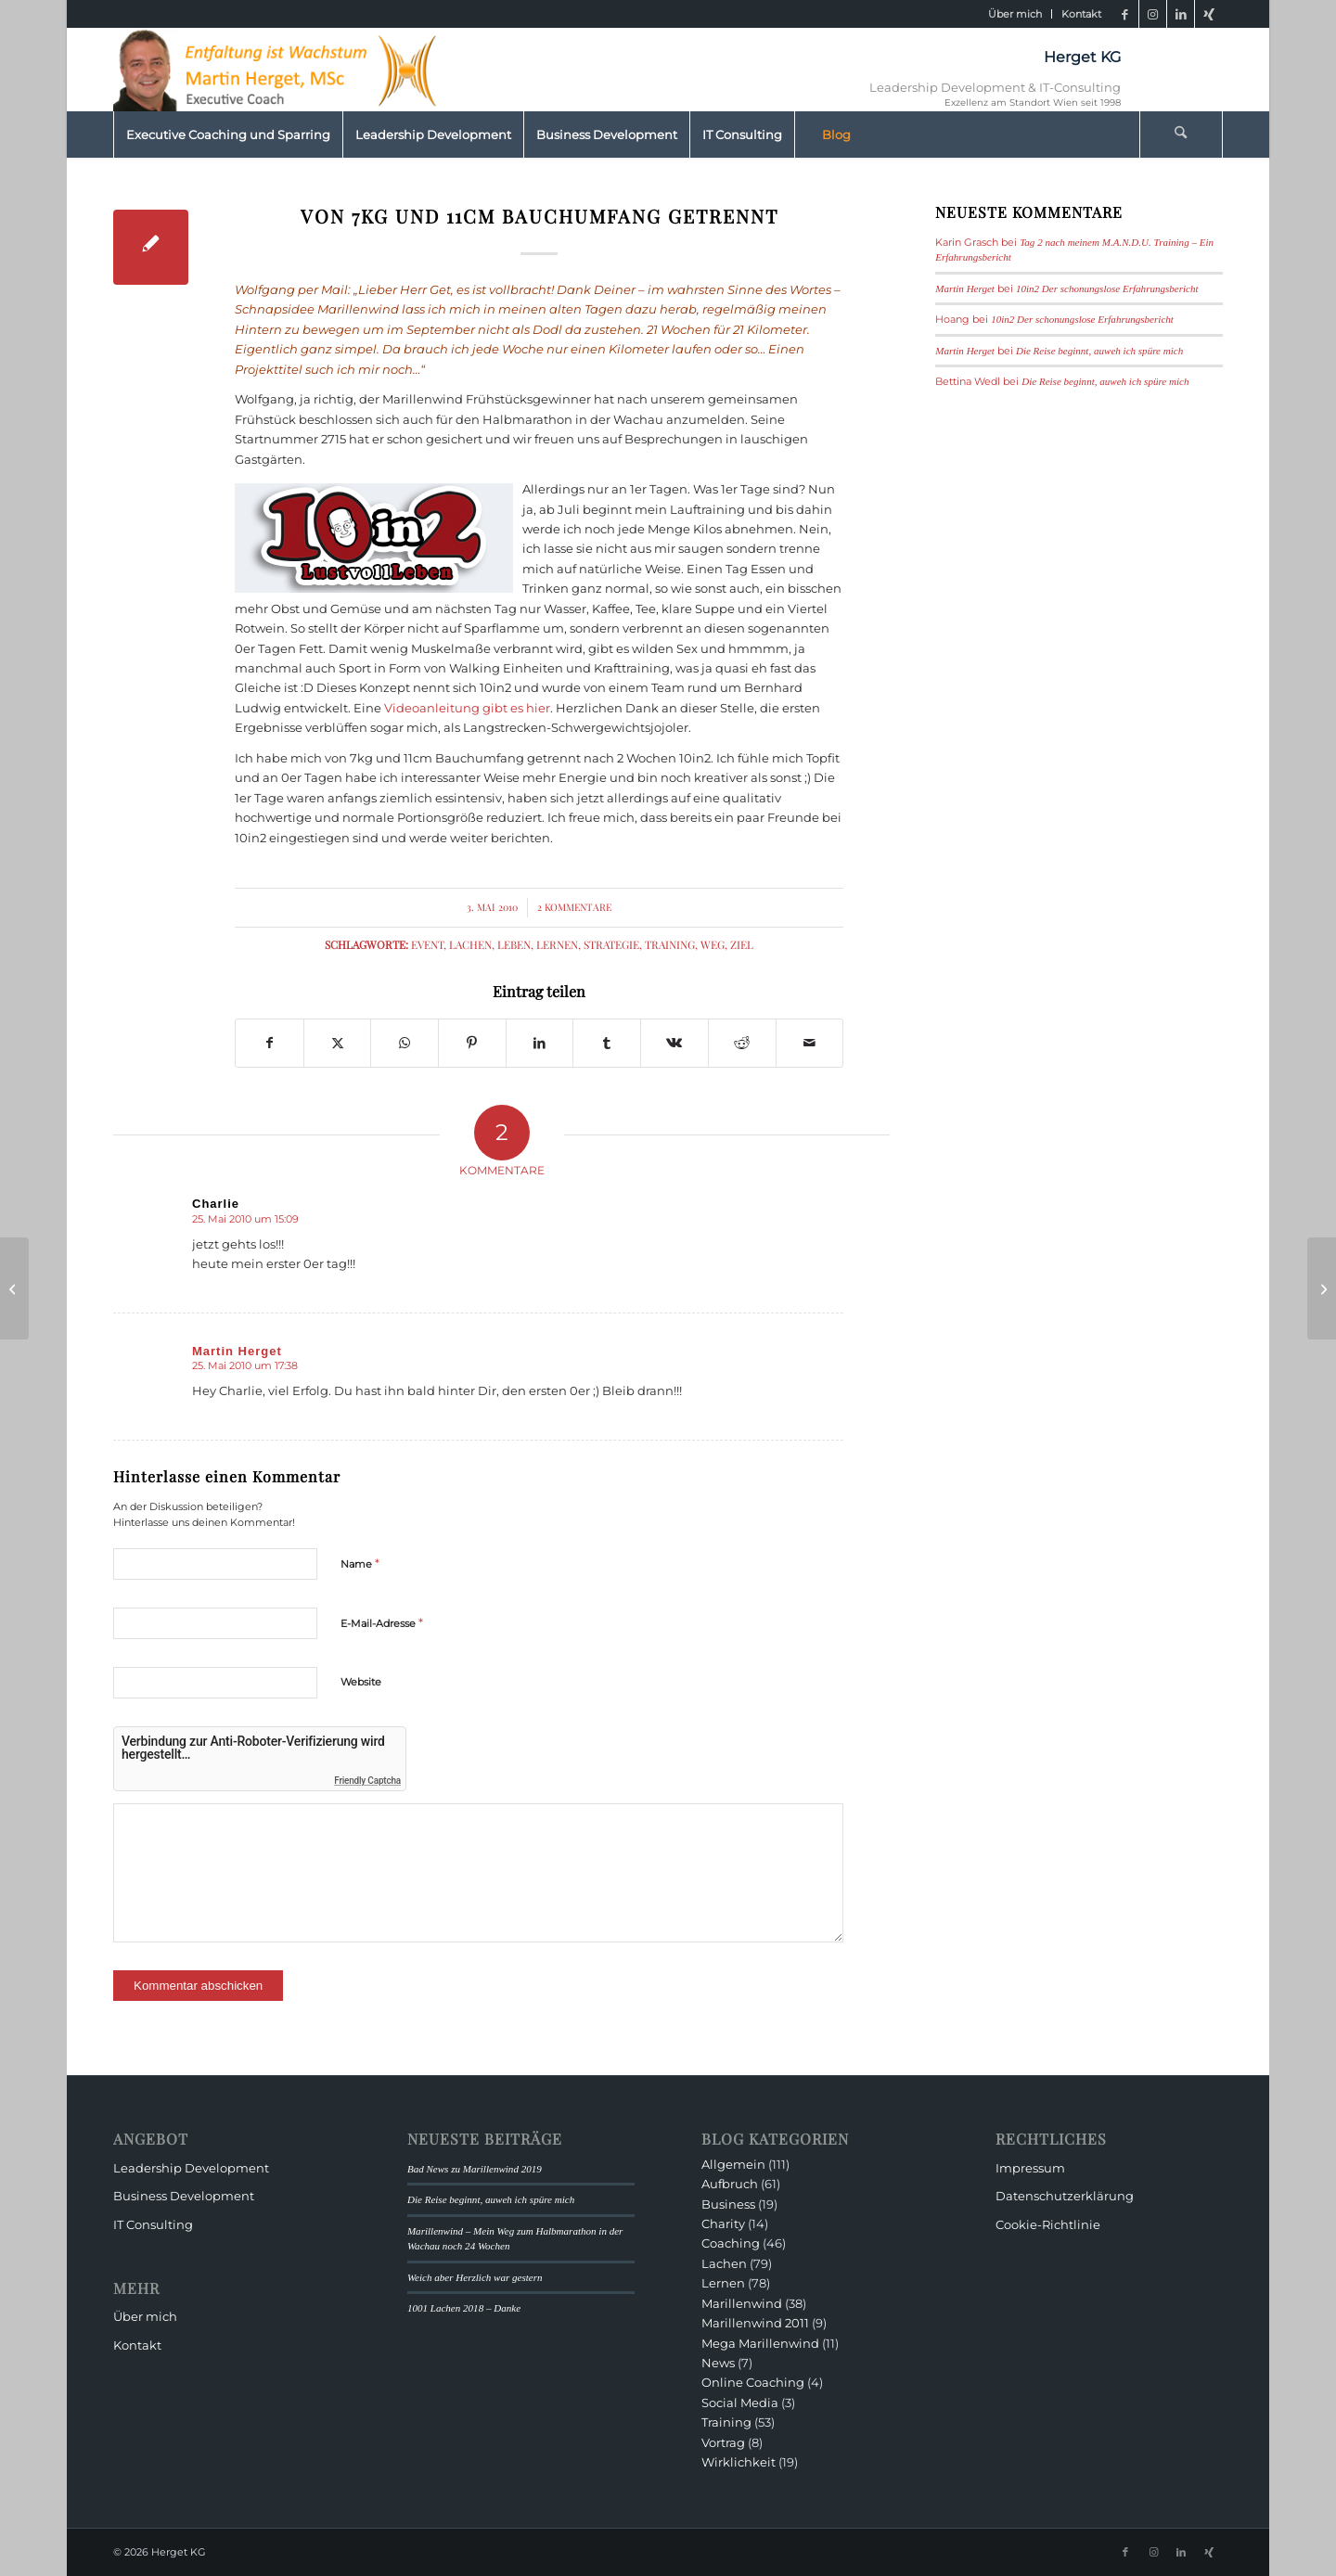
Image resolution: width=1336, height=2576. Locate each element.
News (718, 2362)
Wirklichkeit (738, 2461)
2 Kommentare (574, 907)
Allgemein (733, 2164)
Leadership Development (191, 2167)
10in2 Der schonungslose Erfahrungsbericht (1107, 288)
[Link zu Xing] (1209, 14)
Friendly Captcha (367, 1780)
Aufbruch (729, 2183)
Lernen (557, 944)
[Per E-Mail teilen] (810, 1043)
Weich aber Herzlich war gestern (475, 2277)
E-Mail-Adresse (381, 1622)
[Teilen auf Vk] (674, 1043)
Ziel (741, 944)
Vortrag (723, 2442)
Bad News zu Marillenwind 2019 (474, 2168)
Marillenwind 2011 (755, 2322)
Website (360, 1681)
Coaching (730, 2243)
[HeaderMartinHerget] (280, 69)
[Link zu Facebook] (1124, 14)
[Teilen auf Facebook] (269, 1043)
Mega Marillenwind (760, 2343)
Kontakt (1081, 13)
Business (728, 2204)
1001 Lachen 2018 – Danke (463, 2307)
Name (359, 1563)
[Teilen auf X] (337, 1043)
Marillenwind (741, 2303)
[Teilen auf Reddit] (742, 1043)
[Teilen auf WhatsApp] (404, 1043)
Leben (514, 944)
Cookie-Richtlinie (1048, 2224)
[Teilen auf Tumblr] (606, 1043)
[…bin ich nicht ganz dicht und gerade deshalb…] (14, 1288)
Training (670, 944)
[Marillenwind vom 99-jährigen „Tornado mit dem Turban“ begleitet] (1321, 1288)
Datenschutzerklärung (1065, 2195)
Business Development (183, 2195)
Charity (723, 2223)
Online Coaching (752, 2382)
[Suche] (1181, 134)
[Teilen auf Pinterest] (472, 1043)
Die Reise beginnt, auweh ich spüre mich (1099, 350)
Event (427, 944)
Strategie (611, 944)
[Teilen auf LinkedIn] (540, 1043)
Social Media (739, 2402)
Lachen (470, 944)
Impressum (1030, 2167)
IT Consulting (153, 2224)
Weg (712, 944)
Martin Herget (965, 288)
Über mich (1015, 13)
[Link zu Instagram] (1152, 14)
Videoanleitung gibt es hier (467, 707)
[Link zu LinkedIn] (1180, 14)
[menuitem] (1015, 14)
